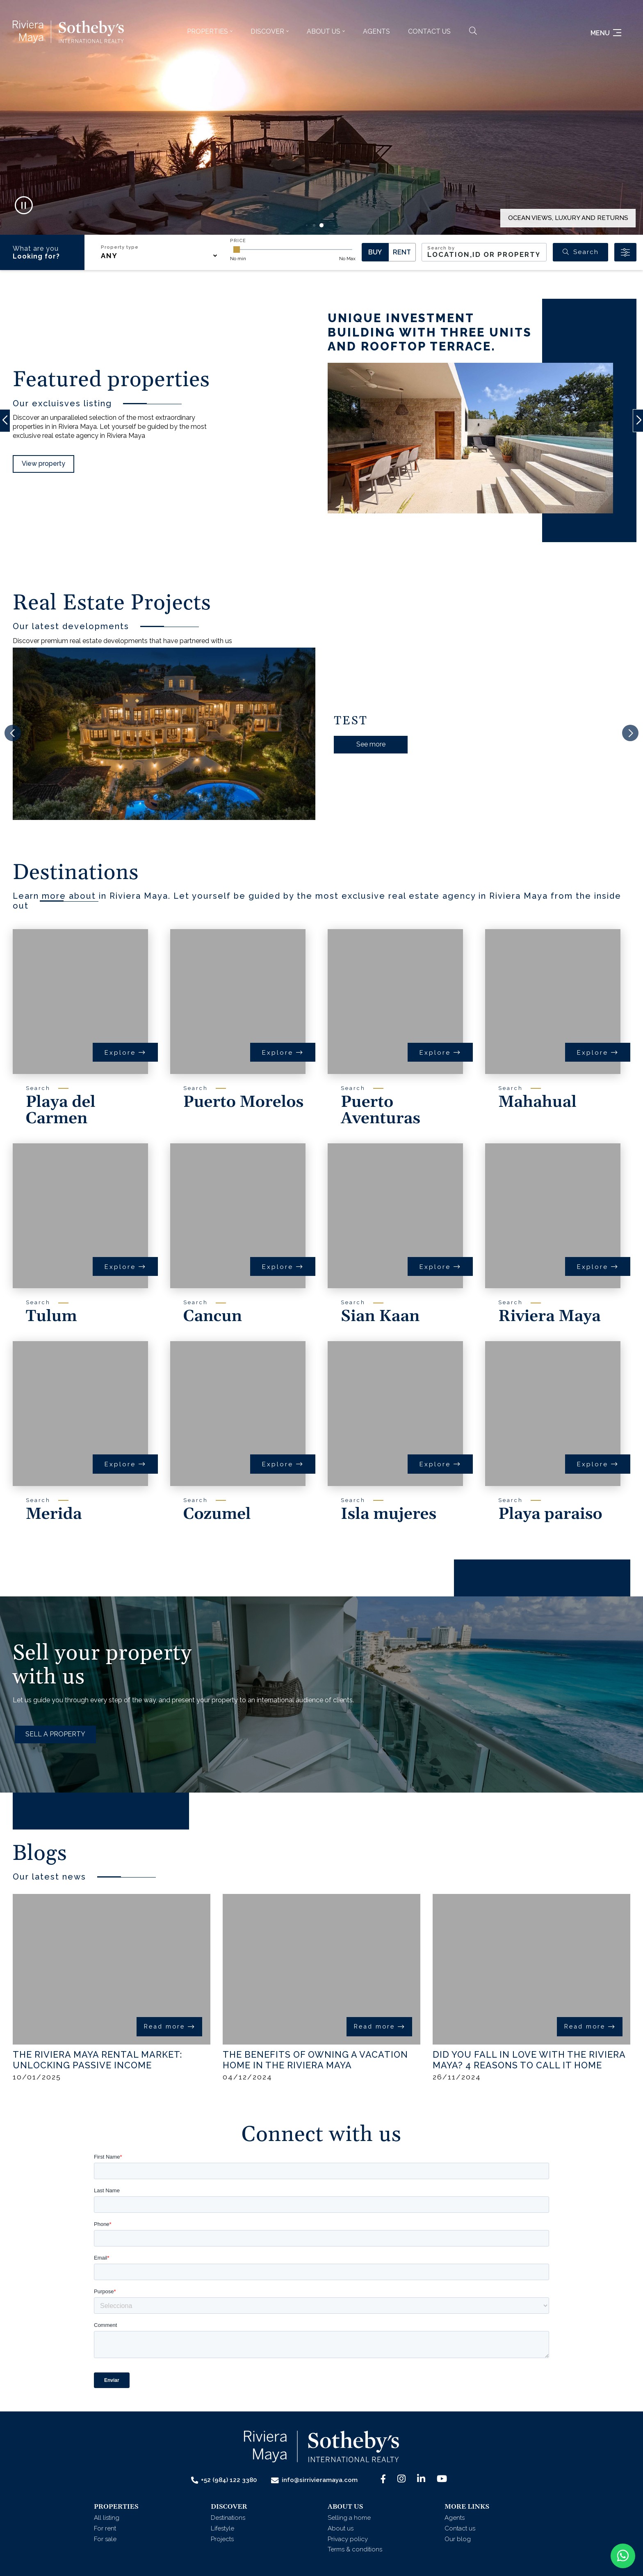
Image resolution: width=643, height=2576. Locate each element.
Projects (222, 2539)
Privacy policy (348, 2539)
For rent (105, 2528)
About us (340, 2528)
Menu (606, 33)
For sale (105, 2539)
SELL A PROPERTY (55, 1734)
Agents (376, 31)
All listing (106, 2517)
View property (43, 463)
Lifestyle (222, 2528)
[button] (210, 31)
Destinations (228, 2517)
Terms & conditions (355, 2549)
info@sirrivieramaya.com (314, 2480)
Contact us (429, 31)
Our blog (458, 2539)
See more (370, 744)
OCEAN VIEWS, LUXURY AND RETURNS (568, 218)
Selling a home (349, 2517)
